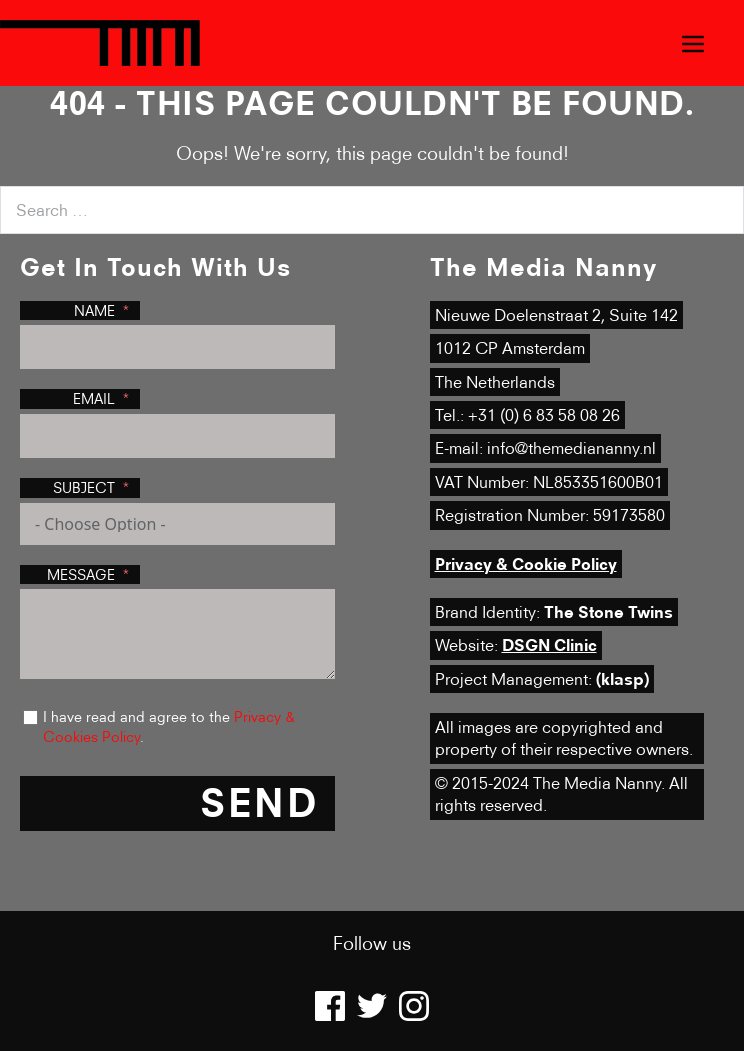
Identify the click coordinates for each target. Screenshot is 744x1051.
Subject (84, 487)
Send (260, 803)
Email (94, 398)
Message (81, 574)
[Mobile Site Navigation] (693, 43)
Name (94, 310)
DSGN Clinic (549, 645)
